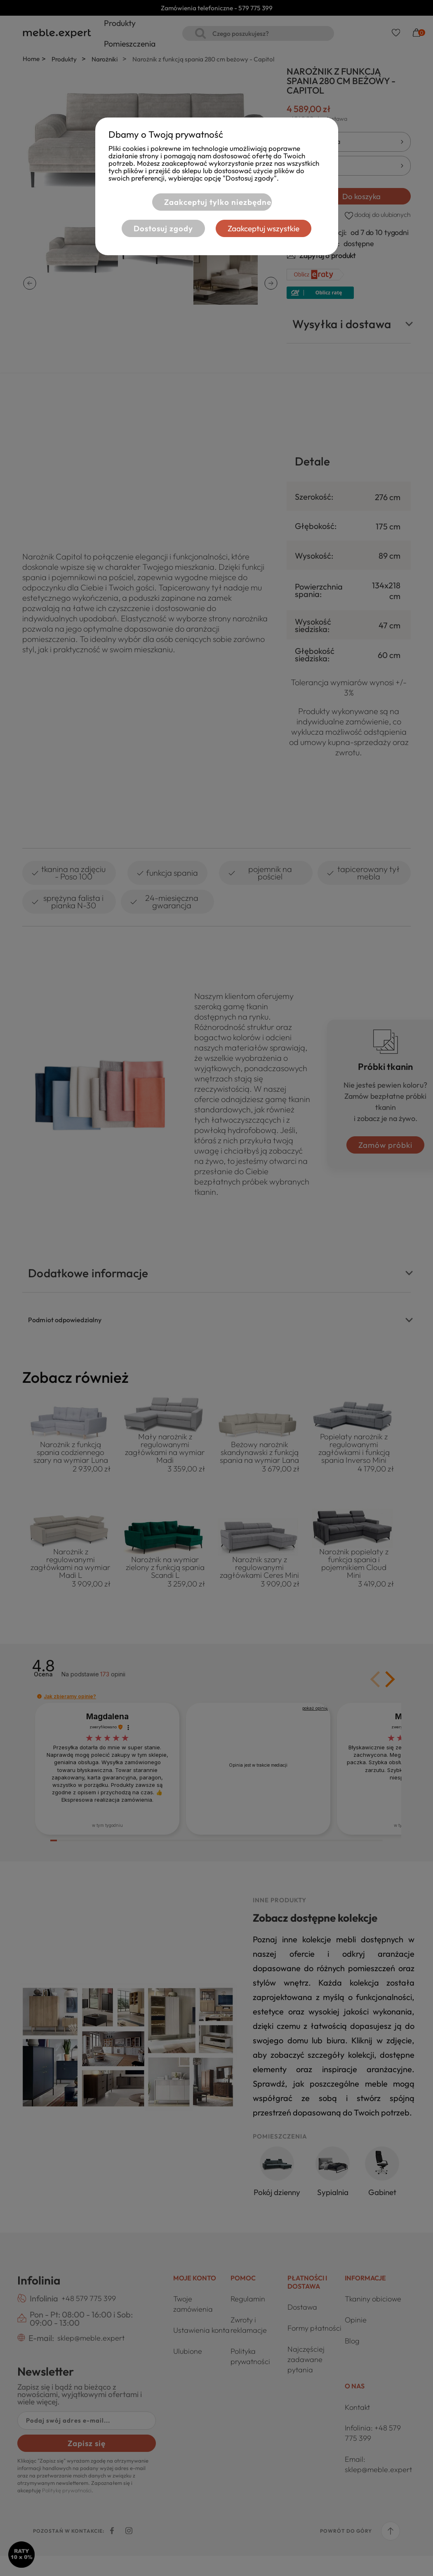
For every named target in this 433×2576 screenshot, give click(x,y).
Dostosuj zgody (158, 229)
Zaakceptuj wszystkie (269, 229)
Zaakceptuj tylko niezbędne (212, 202)
